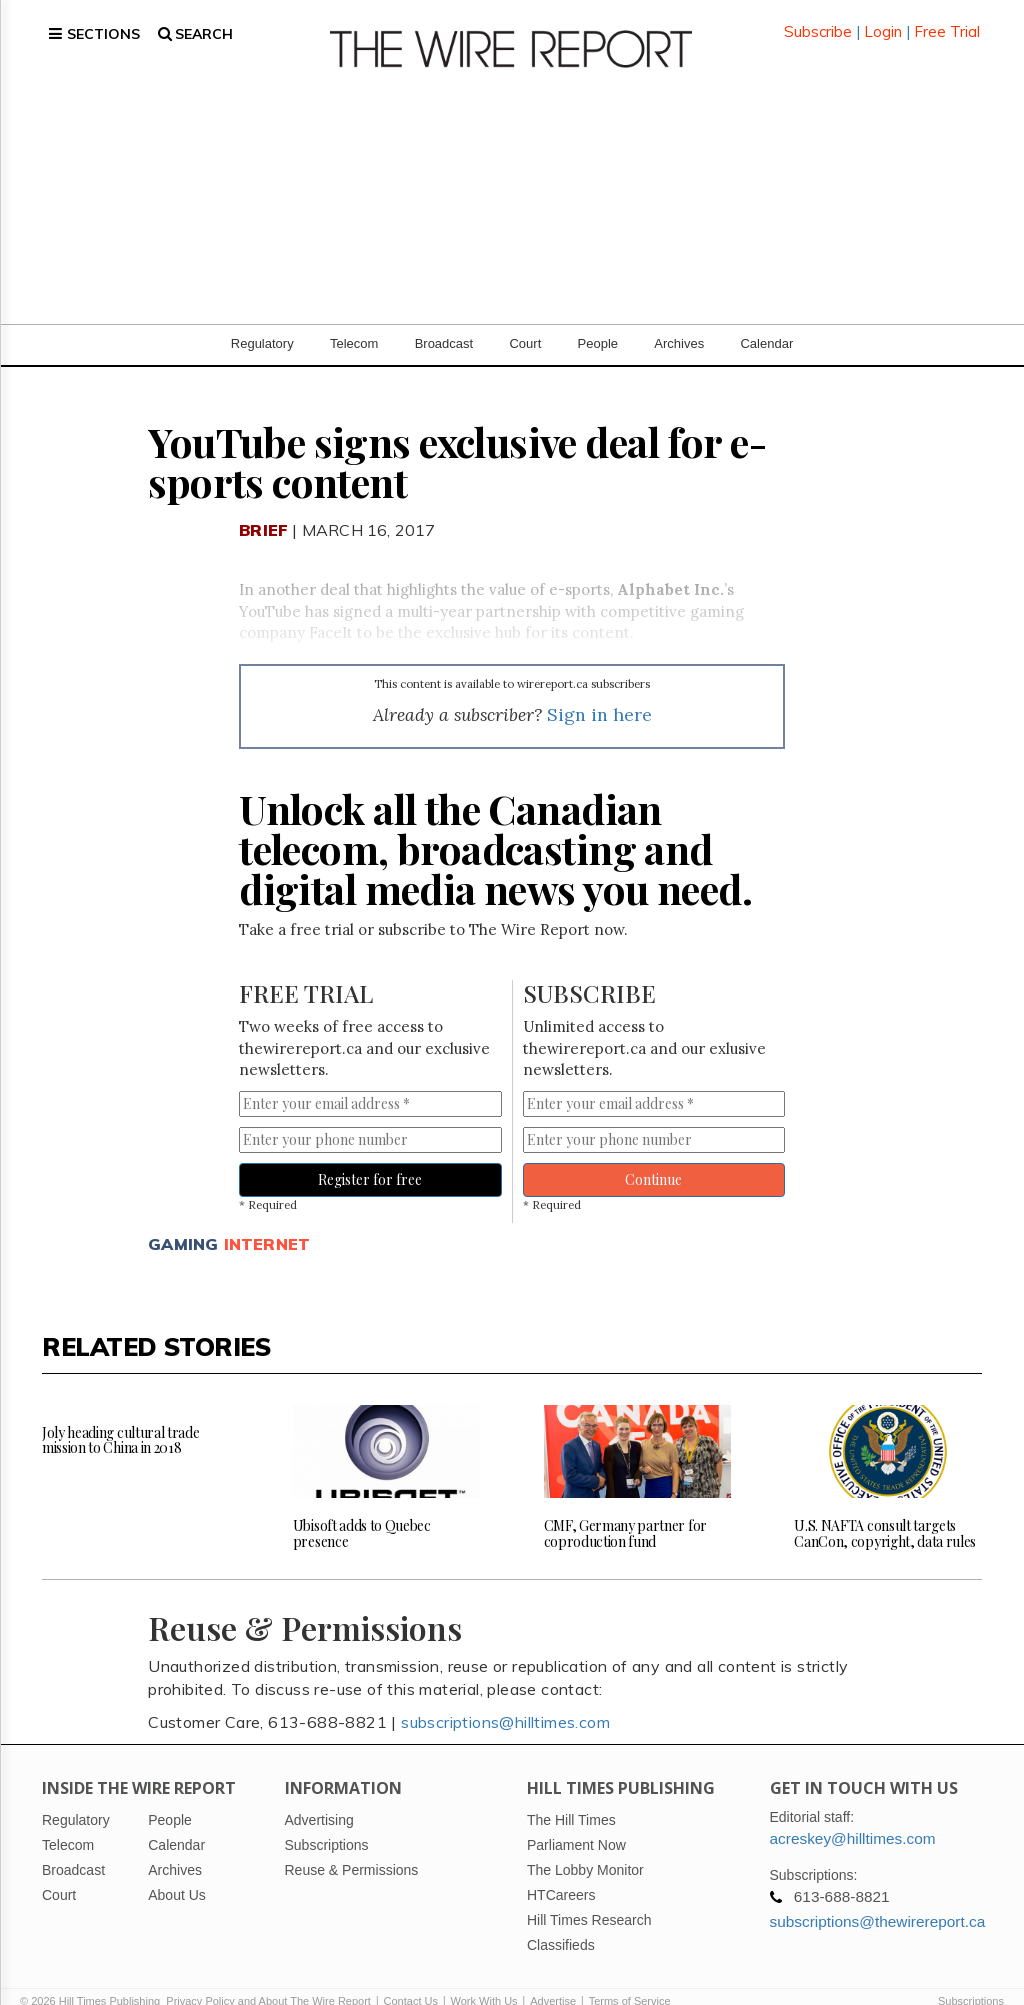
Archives (679, 319)
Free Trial (947, 19)
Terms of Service (630, 1977)
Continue (653, 1155)
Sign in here (599, 690)
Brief (263, 506)
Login (883, 19)
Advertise (553, 1977)
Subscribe (818, 19)
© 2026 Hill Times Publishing (93, 1977)
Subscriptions (971, 1977)
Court (525, 319)
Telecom (354, 319)
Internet (267, 1220)
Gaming (183, 1220)
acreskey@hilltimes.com (853, 1814)
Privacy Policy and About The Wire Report (268, 1977)
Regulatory (262, 319)
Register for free (370, 1155)
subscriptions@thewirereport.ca (878, 1897)
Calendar (766, 319)
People (598, 319)
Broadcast (444, 319)
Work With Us (484, 1977)
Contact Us (411, 1977)
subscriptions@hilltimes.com (505, 1698)
